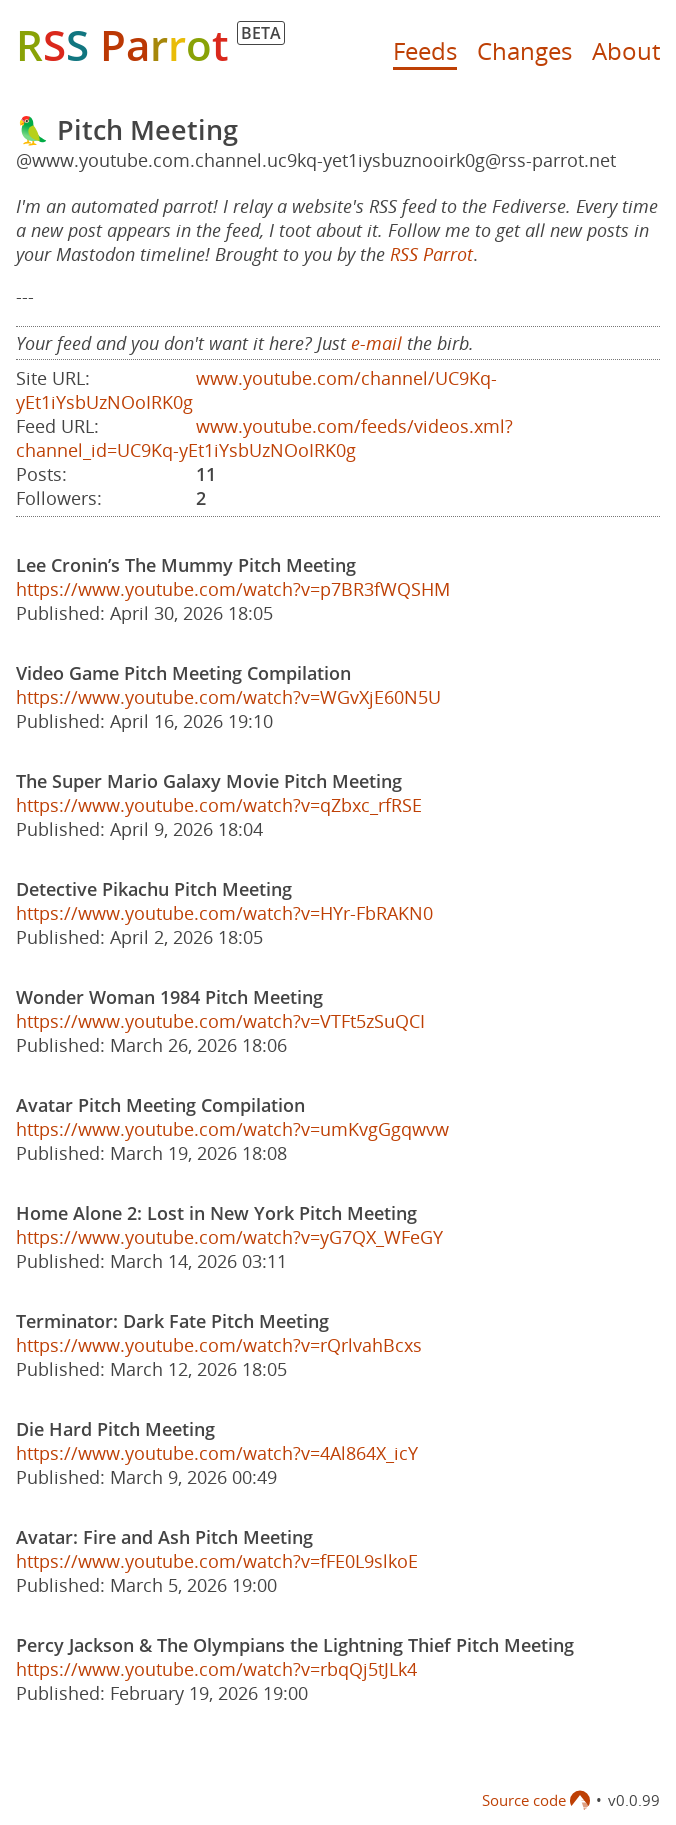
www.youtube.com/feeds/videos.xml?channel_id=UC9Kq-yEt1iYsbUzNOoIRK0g (264, 438)
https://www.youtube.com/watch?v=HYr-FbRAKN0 (224, 913)
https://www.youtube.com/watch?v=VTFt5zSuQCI (220, 1021)
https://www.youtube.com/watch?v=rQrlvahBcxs (219, 1345)
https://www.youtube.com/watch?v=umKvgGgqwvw (232, 1129)
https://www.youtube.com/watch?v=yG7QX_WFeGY (229, 1237)
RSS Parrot (431, 254)
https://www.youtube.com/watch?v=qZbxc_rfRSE (219, 805)
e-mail (376, 343)
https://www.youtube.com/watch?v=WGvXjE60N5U (228, 697)
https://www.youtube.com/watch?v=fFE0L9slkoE (217, 1561)
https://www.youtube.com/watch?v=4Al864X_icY (217, 1453)
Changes (524, 50)
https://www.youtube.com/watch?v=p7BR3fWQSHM (233, 589)
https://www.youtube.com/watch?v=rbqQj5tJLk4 (216, 1669)
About (626, 50)
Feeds (425, 50)
